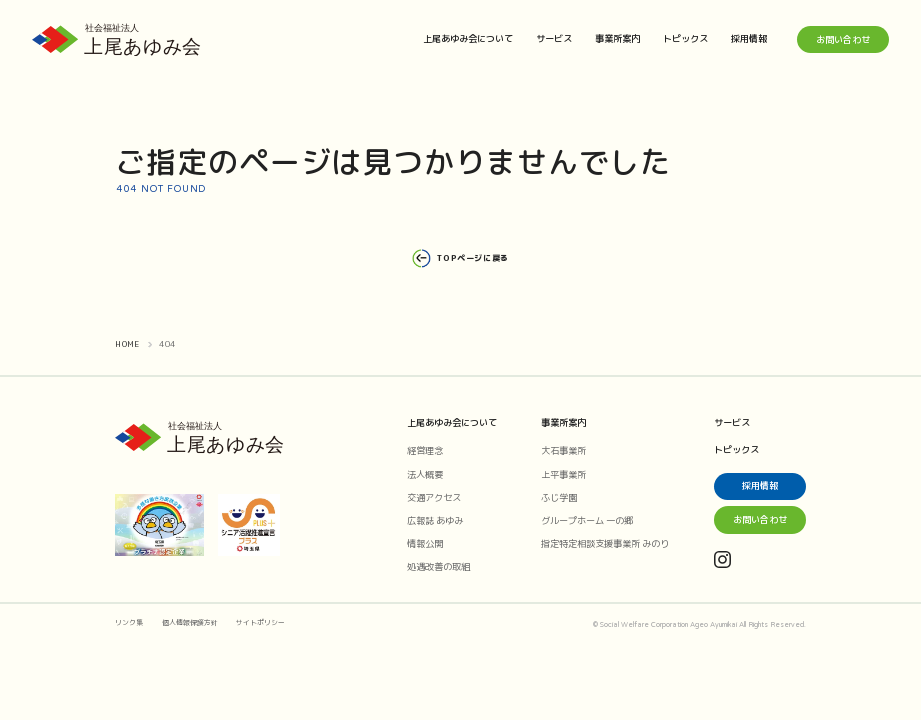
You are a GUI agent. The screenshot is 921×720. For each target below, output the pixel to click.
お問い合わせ (843, 39)
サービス (554, 38)
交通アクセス (434, 497)
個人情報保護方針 (190, 622)
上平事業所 (563, 474)
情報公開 (425, 543)
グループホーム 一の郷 (587, 520)
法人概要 (425, 474)
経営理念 (425, 450)
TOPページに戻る (460, 258)
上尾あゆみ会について (468, 38)
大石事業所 (563, 450)
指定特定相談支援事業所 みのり (605, 543)
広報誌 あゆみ (435, 520)
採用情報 (749, 38)
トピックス (685, 38)
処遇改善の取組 (438, 566)
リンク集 (129, 622)
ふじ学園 (559, 497)
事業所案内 (617, 38)
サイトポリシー (260, 622)
